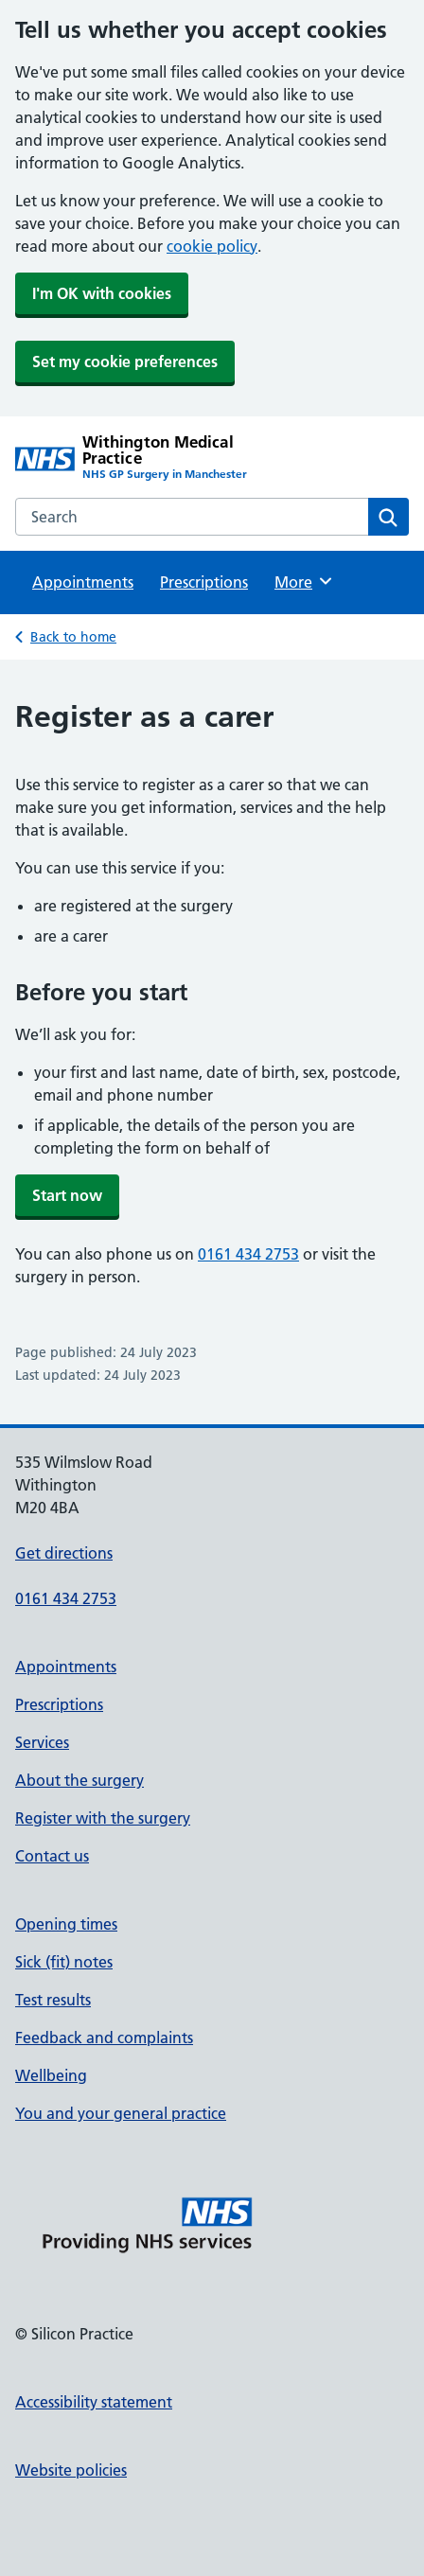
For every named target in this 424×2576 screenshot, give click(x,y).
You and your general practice (120, 2113)
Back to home (73, 636)
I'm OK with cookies (101, 293)
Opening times (66, 1923)
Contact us (52, 1855)
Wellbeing (51, 2075)
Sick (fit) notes (64, 1961)
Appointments (82, 582)
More (304, 581)
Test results (53, 1999)
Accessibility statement (93, 2401)
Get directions (64, 1553)
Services (42, 1742)
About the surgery (79, 1780)
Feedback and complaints (104, 2037)
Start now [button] (67, 1195)
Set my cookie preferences (125, 361)
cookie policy (212, 246)
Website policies (71, 2470)
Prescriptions (204, 582)
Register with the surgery (102, 1817)
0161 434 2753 (248, 1253)
